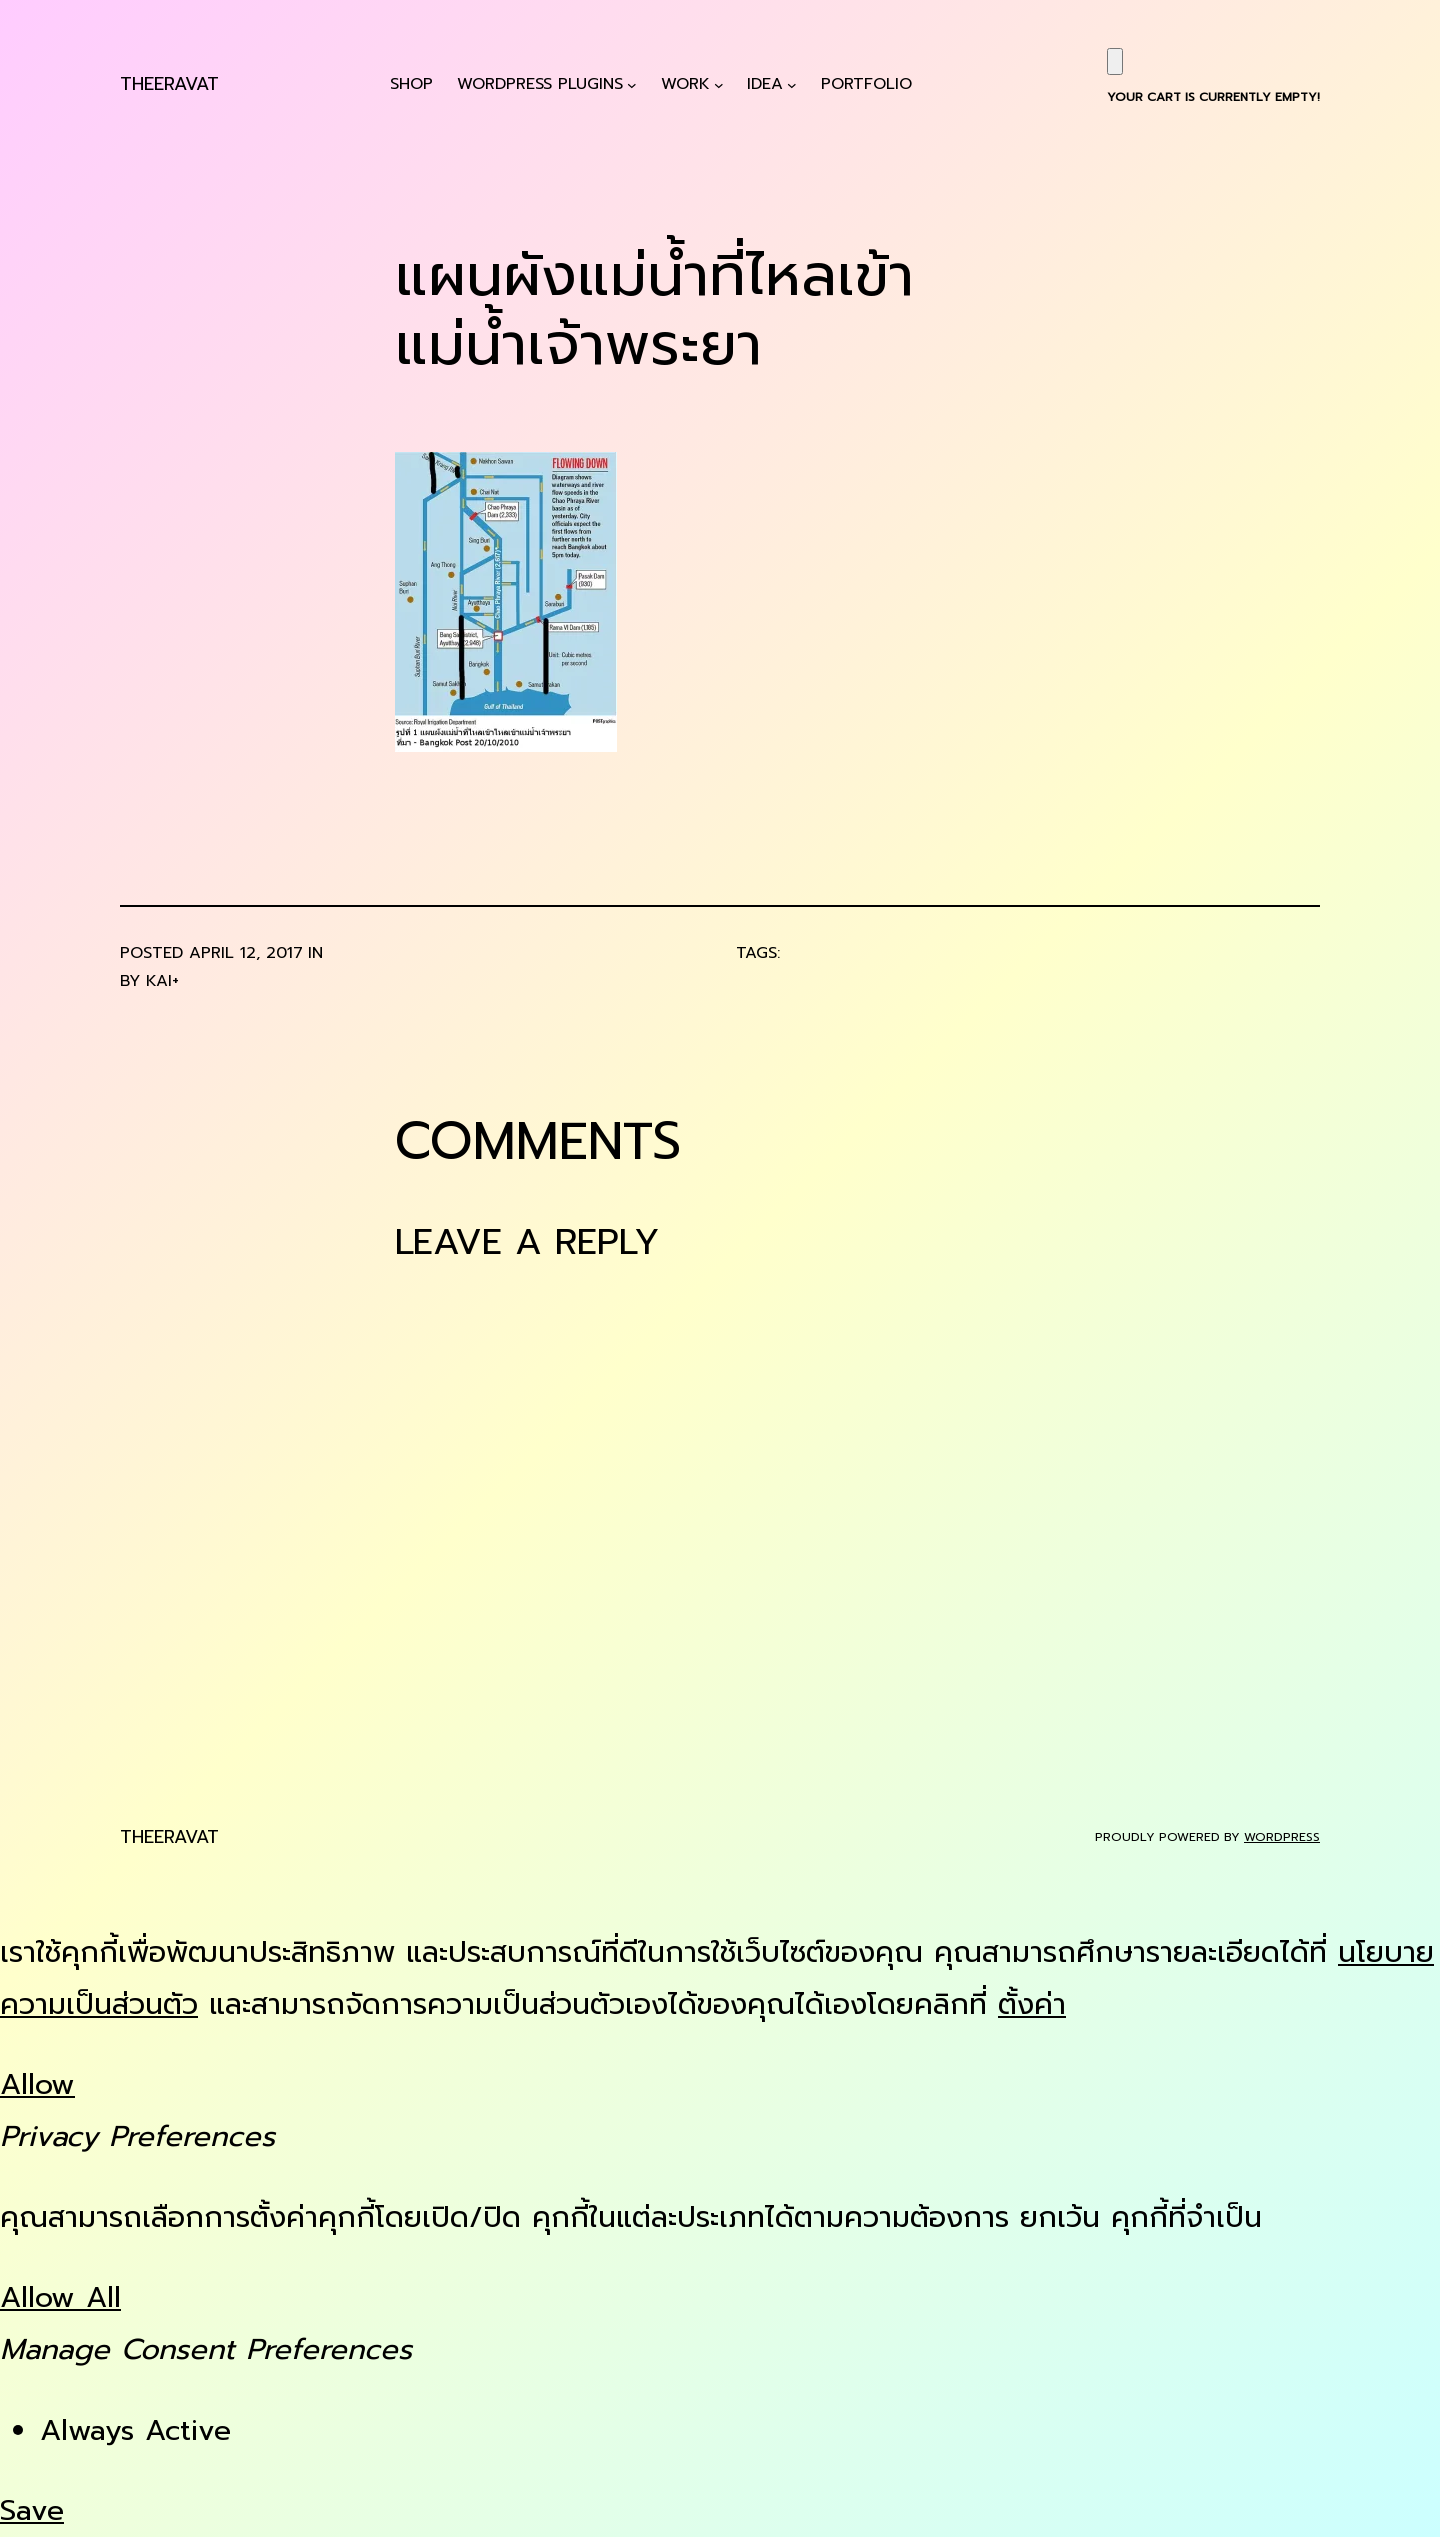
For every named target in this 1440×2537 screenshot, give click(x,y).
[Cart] (1115, 61)
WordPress (1282, 1837)
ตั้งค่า (1032, 2004)
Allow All (60, 2297)
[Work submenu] (719, 84)
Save (32, 2510)
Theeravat (169, 84)
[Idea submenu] (792, 84)
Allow (37, 2084)
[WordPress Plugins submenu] (632, 84)
